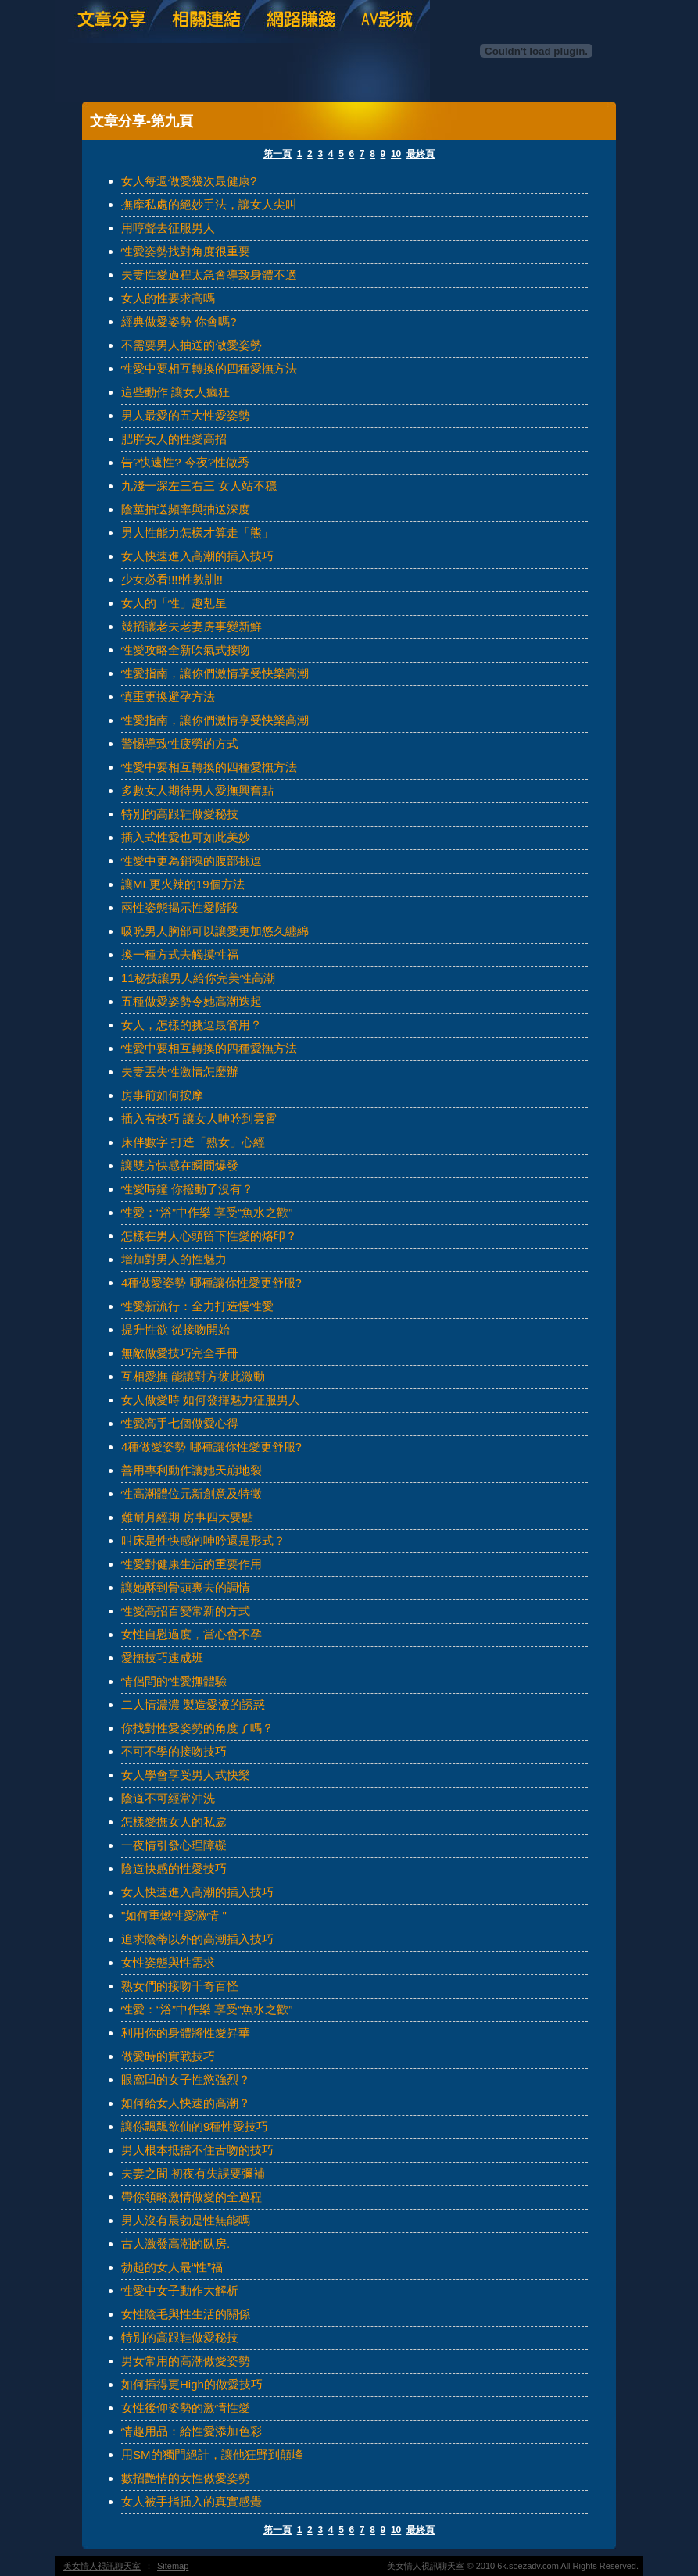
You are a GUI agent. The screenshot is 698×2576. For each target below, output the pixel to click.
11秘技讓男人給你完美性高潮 (198, 977)
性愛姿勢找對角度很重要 (185, 251)
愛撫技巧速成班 (162, 1657)
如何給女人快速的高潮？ (185, 2103)
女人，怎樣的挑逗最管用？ (191, 1024)
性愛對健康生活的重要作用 (191, 1563)
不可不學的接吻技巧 (174, 1751)
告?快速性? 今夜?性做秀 (185, 462)
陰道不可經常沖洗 (168, 1798)
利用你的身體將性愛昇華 (185, 2032)
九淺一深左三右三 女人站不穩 (199, 485)
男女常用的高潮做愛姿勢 (185, 2360)
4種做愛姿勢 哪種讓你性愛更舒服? (211, 1282)
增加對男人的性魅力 (174, 1259)
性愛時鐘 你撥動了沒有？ (187, 1188)
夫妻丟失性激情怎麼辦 (179, 1071)
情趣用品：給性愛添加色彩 (191, 2431)
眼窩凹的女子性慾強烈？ (185, 2079)
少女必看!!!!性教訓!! (172, 579)
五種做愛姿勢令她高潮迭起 (191, 1001)
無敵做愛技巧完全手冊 (179, 1352)
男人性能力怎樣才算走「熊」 (197, 532)
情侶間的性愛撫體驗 (174, 1681)
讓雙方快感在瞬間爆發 (179, 1165)
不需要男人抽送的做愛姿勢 (191, 345)
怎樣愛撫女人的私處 (174, 1821)
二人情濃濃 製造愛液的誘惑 (193, 1704)
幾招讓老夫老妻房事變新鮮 (191, 626)
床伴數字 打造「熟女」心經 (193, 1142)
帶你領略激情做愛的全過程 (191, 2196)
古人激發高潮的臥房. (175, 2243)
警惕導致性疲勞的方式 (179, 743)
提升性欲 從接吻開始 (175, 1329)
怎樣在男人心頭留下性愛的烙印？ (209, 1235)
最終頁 (420, 153)
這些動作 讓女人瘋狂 (175, 391)
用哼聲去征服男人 (168, 227)
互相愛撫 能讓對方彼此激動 (193, 1376)
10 (396, 153)
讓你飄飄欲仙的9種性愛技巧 (194, 2126)
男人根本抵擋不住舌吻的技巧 (197, 2149)
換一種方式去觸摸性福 (179, 954)
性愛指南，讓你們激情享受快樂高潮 (215, 673)
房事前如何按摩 (162, 1095)
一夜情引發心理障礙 (174, 1845)
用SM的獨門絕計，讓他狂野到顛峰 (212, 2454)
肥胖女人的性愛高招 (174, 438)
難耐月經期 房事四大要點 (187, 1517)
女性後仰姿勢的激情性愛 (185, 2407)
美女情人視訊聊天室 (102, 2566)
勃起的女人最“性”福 (172, 2267)
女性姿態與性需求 (168, 1962)
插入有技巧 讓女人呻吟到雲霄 (199, 1118)
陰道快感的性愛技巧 (174, 1868)
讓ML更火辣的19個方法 (183, 884)
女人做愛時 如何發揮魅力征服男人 (210, 1399)
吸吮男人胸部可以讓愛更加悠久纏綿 (215, 931)
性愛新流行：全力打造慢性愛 (197, 1306)
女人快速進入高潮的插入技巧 (197, 556)
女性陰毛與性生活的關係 (185, 2314)
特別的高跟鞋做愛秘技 (179, 813)
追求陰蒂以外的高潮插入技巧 (197, 1938)
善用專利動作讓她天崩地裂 (191, 1470)
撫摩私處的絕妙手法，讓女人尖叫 (209, 204)
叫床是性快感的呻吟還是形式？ (203, 1540)
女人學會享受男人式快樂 (185, 1774)
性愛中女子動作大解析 (179, 2290)
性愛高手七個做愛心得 (179, 1423)
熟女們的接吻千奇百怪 (179, 1985)
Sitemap (172, 2566)
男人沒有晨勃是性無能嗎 (185, 2220)
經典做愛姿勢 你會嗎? (179, 321)
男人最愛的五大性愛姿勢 (185, 415)
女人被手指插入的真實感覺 (191, 2501)
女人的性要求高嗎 (168, 298)
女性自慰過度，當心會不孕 (191, 1634)
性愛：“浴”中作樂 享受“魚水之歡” (206, 1212)
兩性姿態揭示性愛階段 (179, 907)
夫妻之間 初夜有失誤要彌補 (193, 2173)
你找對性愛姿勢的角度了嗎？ (197, 1728)
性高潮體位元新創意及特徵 (191, 1493)
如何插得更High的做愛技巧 (192, 2384)
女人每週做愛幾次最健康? (188, 181)
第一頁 (277, 153)
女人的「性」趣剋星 (174, 602)
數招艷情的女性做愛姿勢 (185, 2478)
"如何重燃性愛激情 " (174, 1915)
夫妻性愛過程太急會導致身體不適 (209, 274)
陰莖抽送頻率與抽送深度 (185, 509)
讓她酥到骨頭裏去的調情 (185, 1587)
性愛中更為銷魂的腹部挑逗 (191, 860)
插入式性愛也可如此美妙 (185, 837)
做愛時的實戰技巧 (168, 2056)
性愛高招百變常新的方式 (185, 1610)
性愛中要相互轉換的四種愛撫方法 (209, 368)
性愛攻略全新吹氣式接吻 (185, 649)
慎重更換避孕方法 (168, 696)
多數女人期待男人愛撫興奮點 (197, 790)
